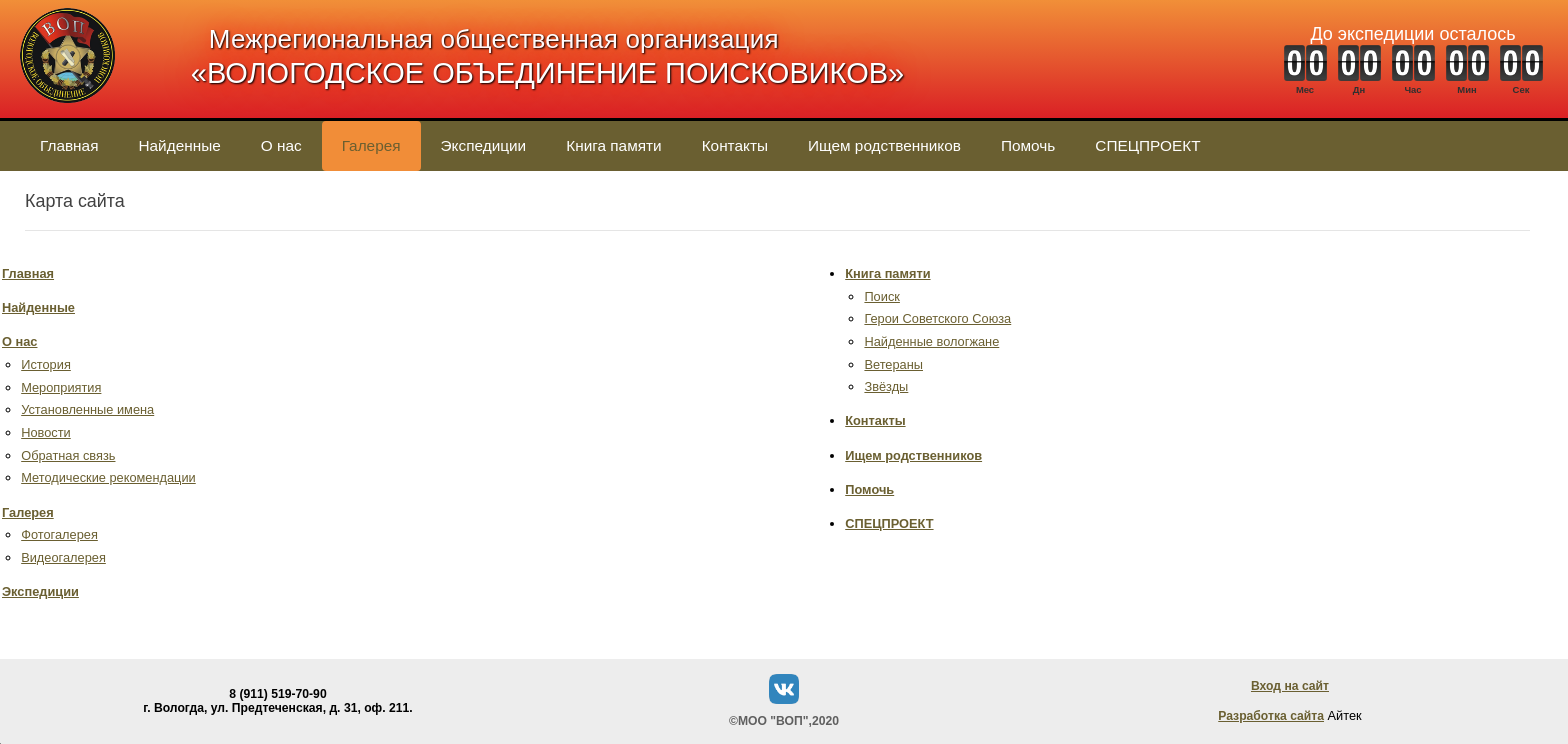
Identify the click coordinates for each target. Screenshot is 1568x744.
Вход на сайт (1290, 686)
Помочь (1028, 145)
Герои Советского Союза (937, 318)
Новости (46, 432)
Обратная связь (68, 455)
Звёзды (886, 386)
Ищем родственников (884, 145)
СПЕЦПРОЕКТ (1147, 145)
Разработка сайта (1271, 716)
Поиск (881, 296)
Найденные (179, 145)
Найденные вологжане (931, 341)
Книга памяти (613, 145)
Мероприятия (61, 387)
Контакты (735, 145)
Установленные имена (87, 409)
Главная (69, 145)
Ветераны (893, 364)
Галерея (371, 145)
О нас (281, 145)
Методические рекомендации (108, 477)
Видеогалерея (63, 557)
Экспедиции (484, 145)
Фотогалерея (59, 534)
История (46, 364)
